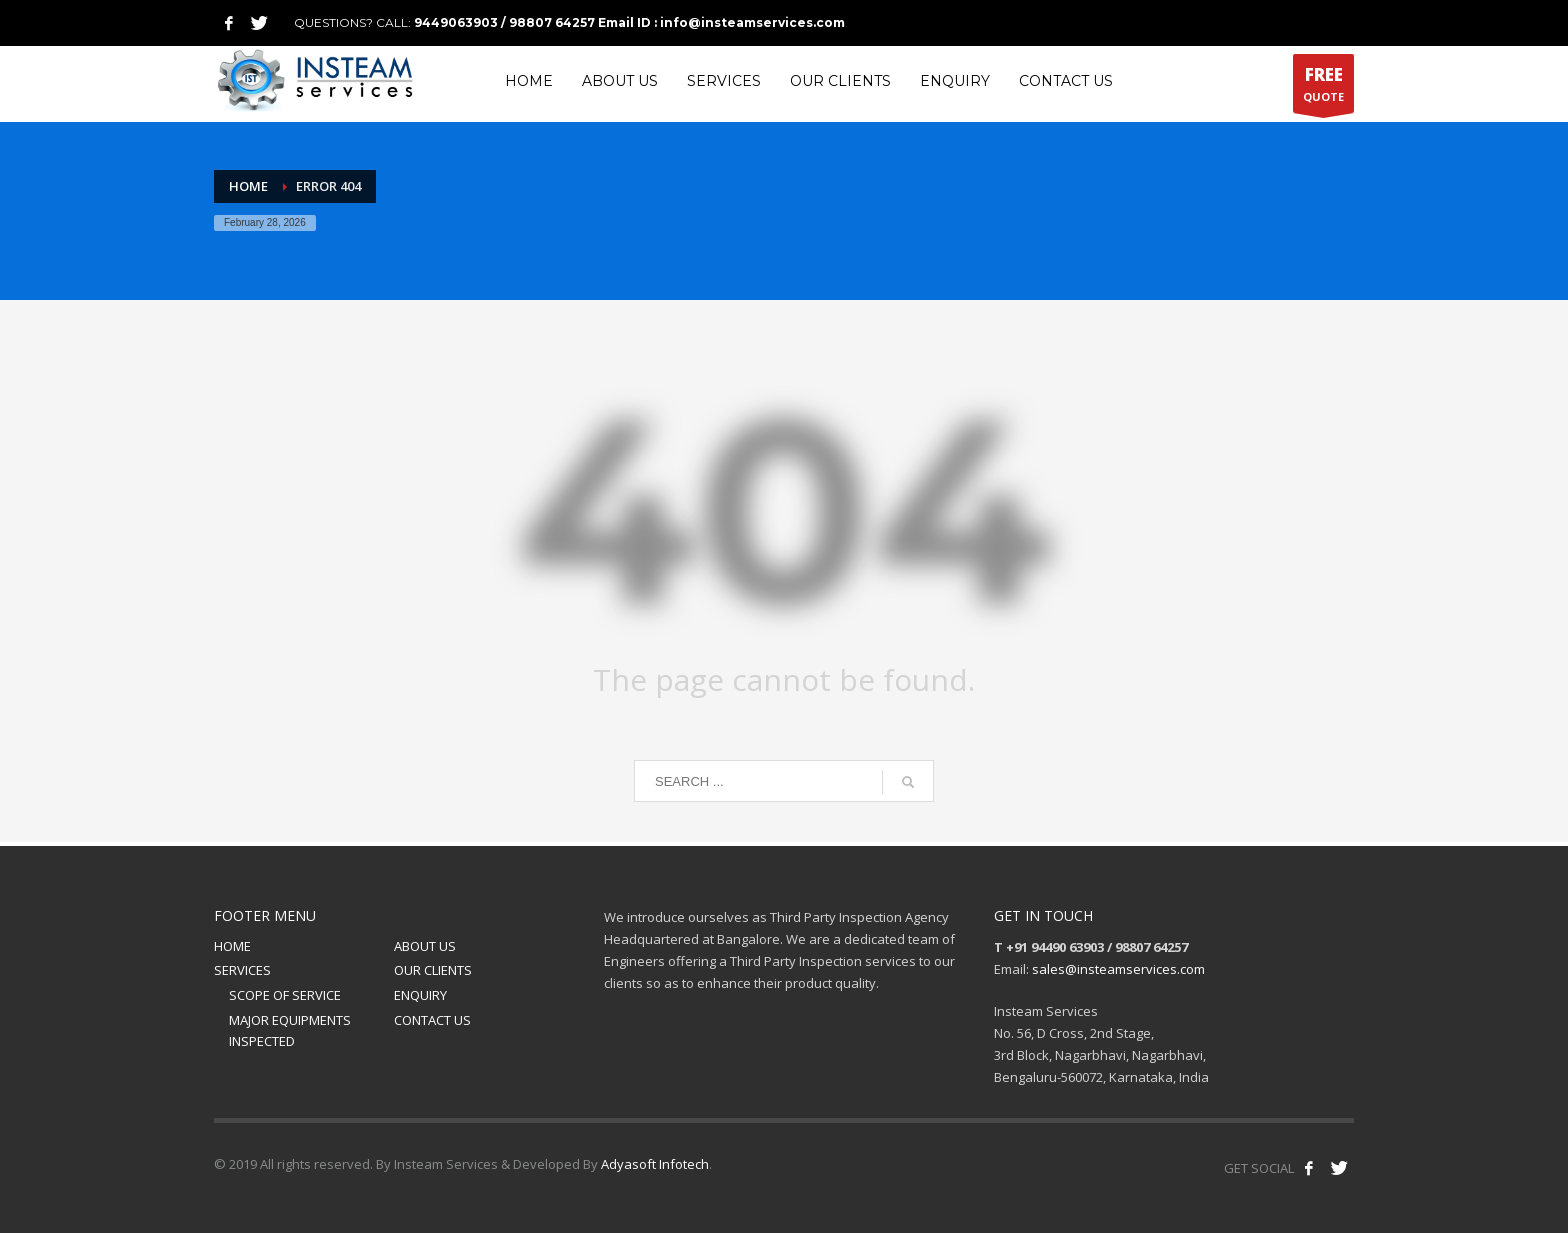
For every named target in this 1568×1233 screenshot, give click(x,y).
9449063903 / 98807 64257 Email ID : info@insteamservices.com (629, 22)
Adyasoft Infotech (655, 1164)
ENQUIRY (420, 995)
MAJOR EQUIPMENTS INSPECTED (290, 1030)
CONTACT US (432, 1020)
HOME (232, 946)
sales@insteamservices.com (1118, 969)
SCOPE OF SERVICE (285, 995)
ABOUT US (425, 946)
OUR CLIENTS (433, 970)
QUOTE (1323, 88)
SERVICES (242, 970)
